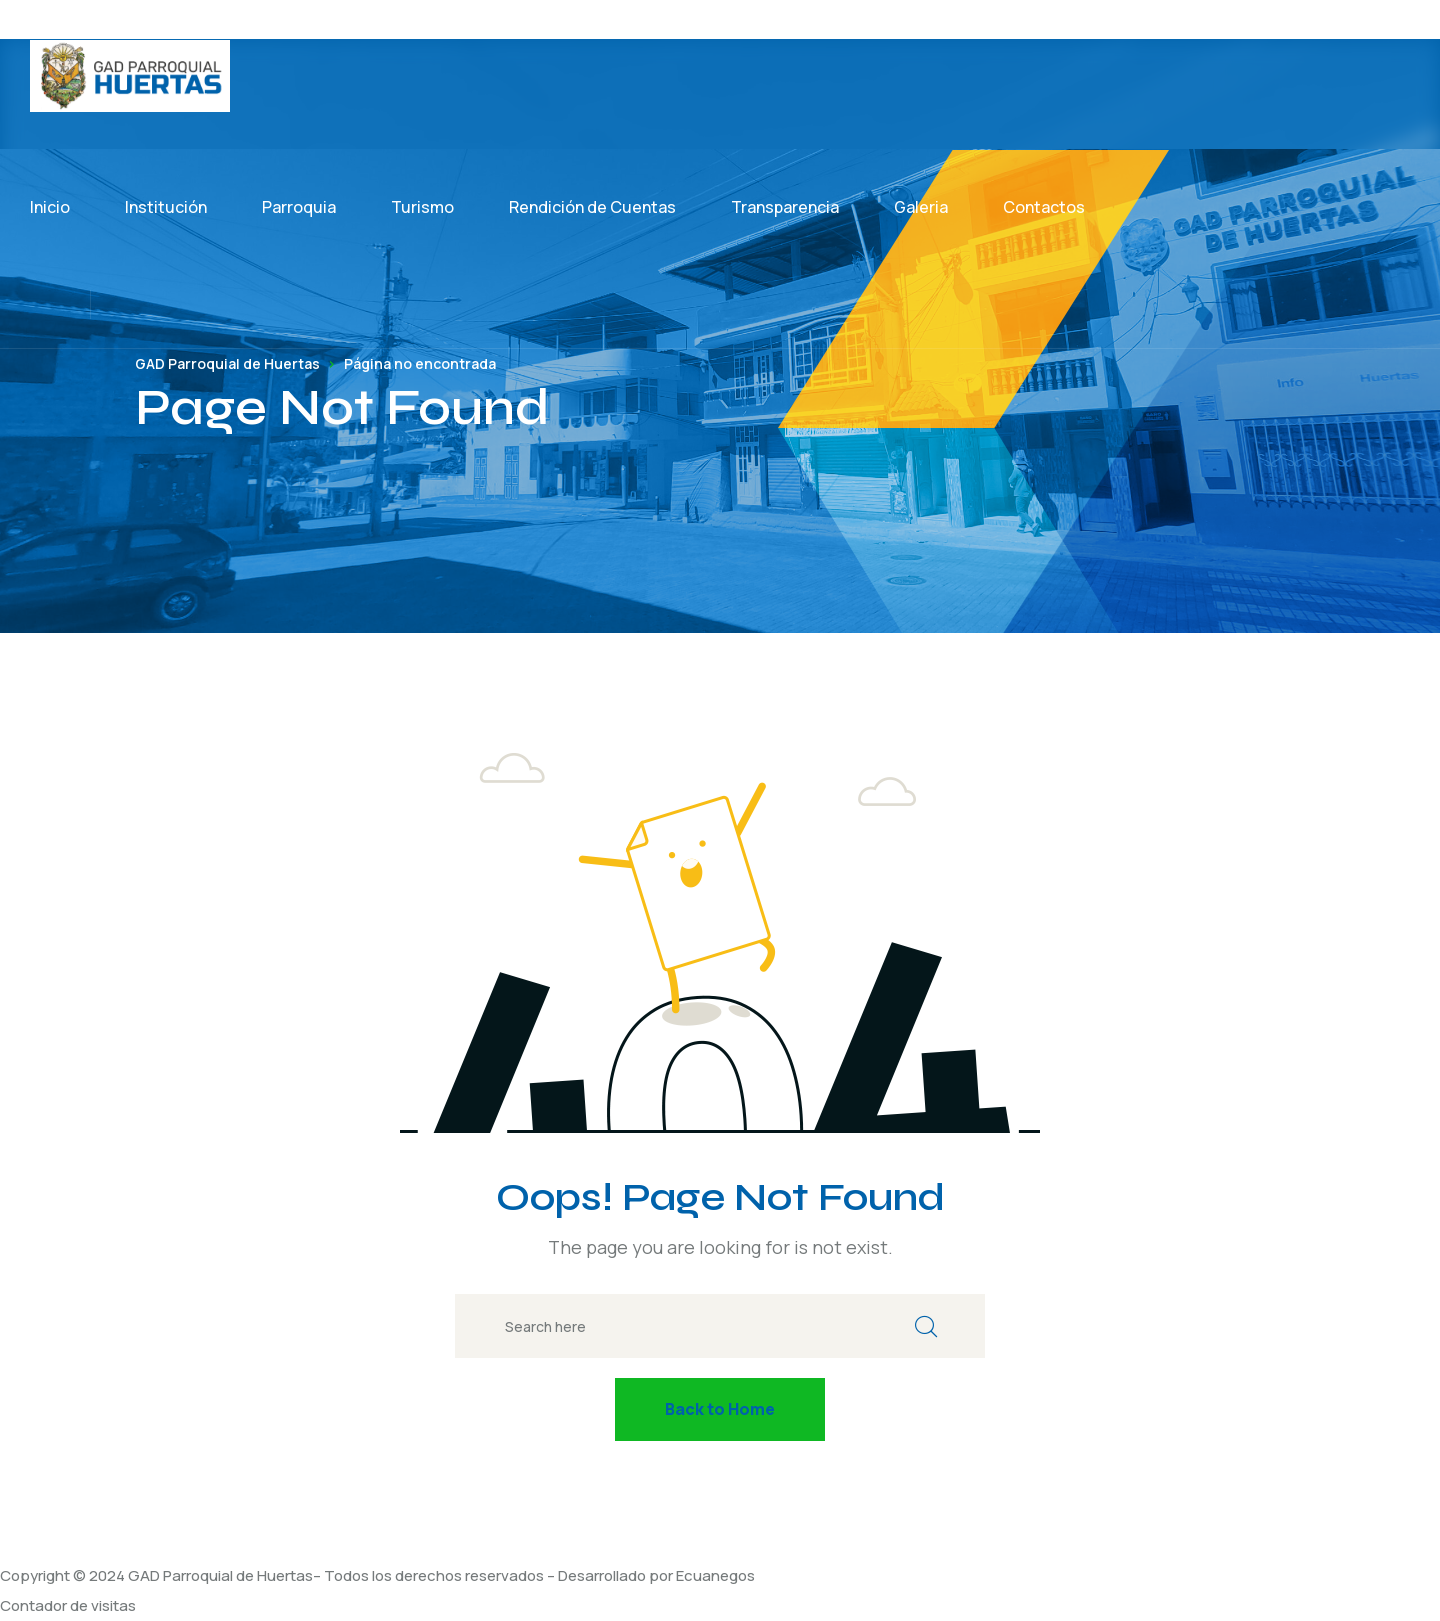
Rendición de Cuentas (592, 207)
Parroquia (299, 207)
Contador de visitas (68, 1605)
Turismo (422, 207)
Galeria (921, 207)
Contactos (1044, 207)
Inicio (50, 207)
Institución (166, 207)
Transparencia (785, 207)
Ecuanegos (715, 1575)
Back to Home (720, 1409)
